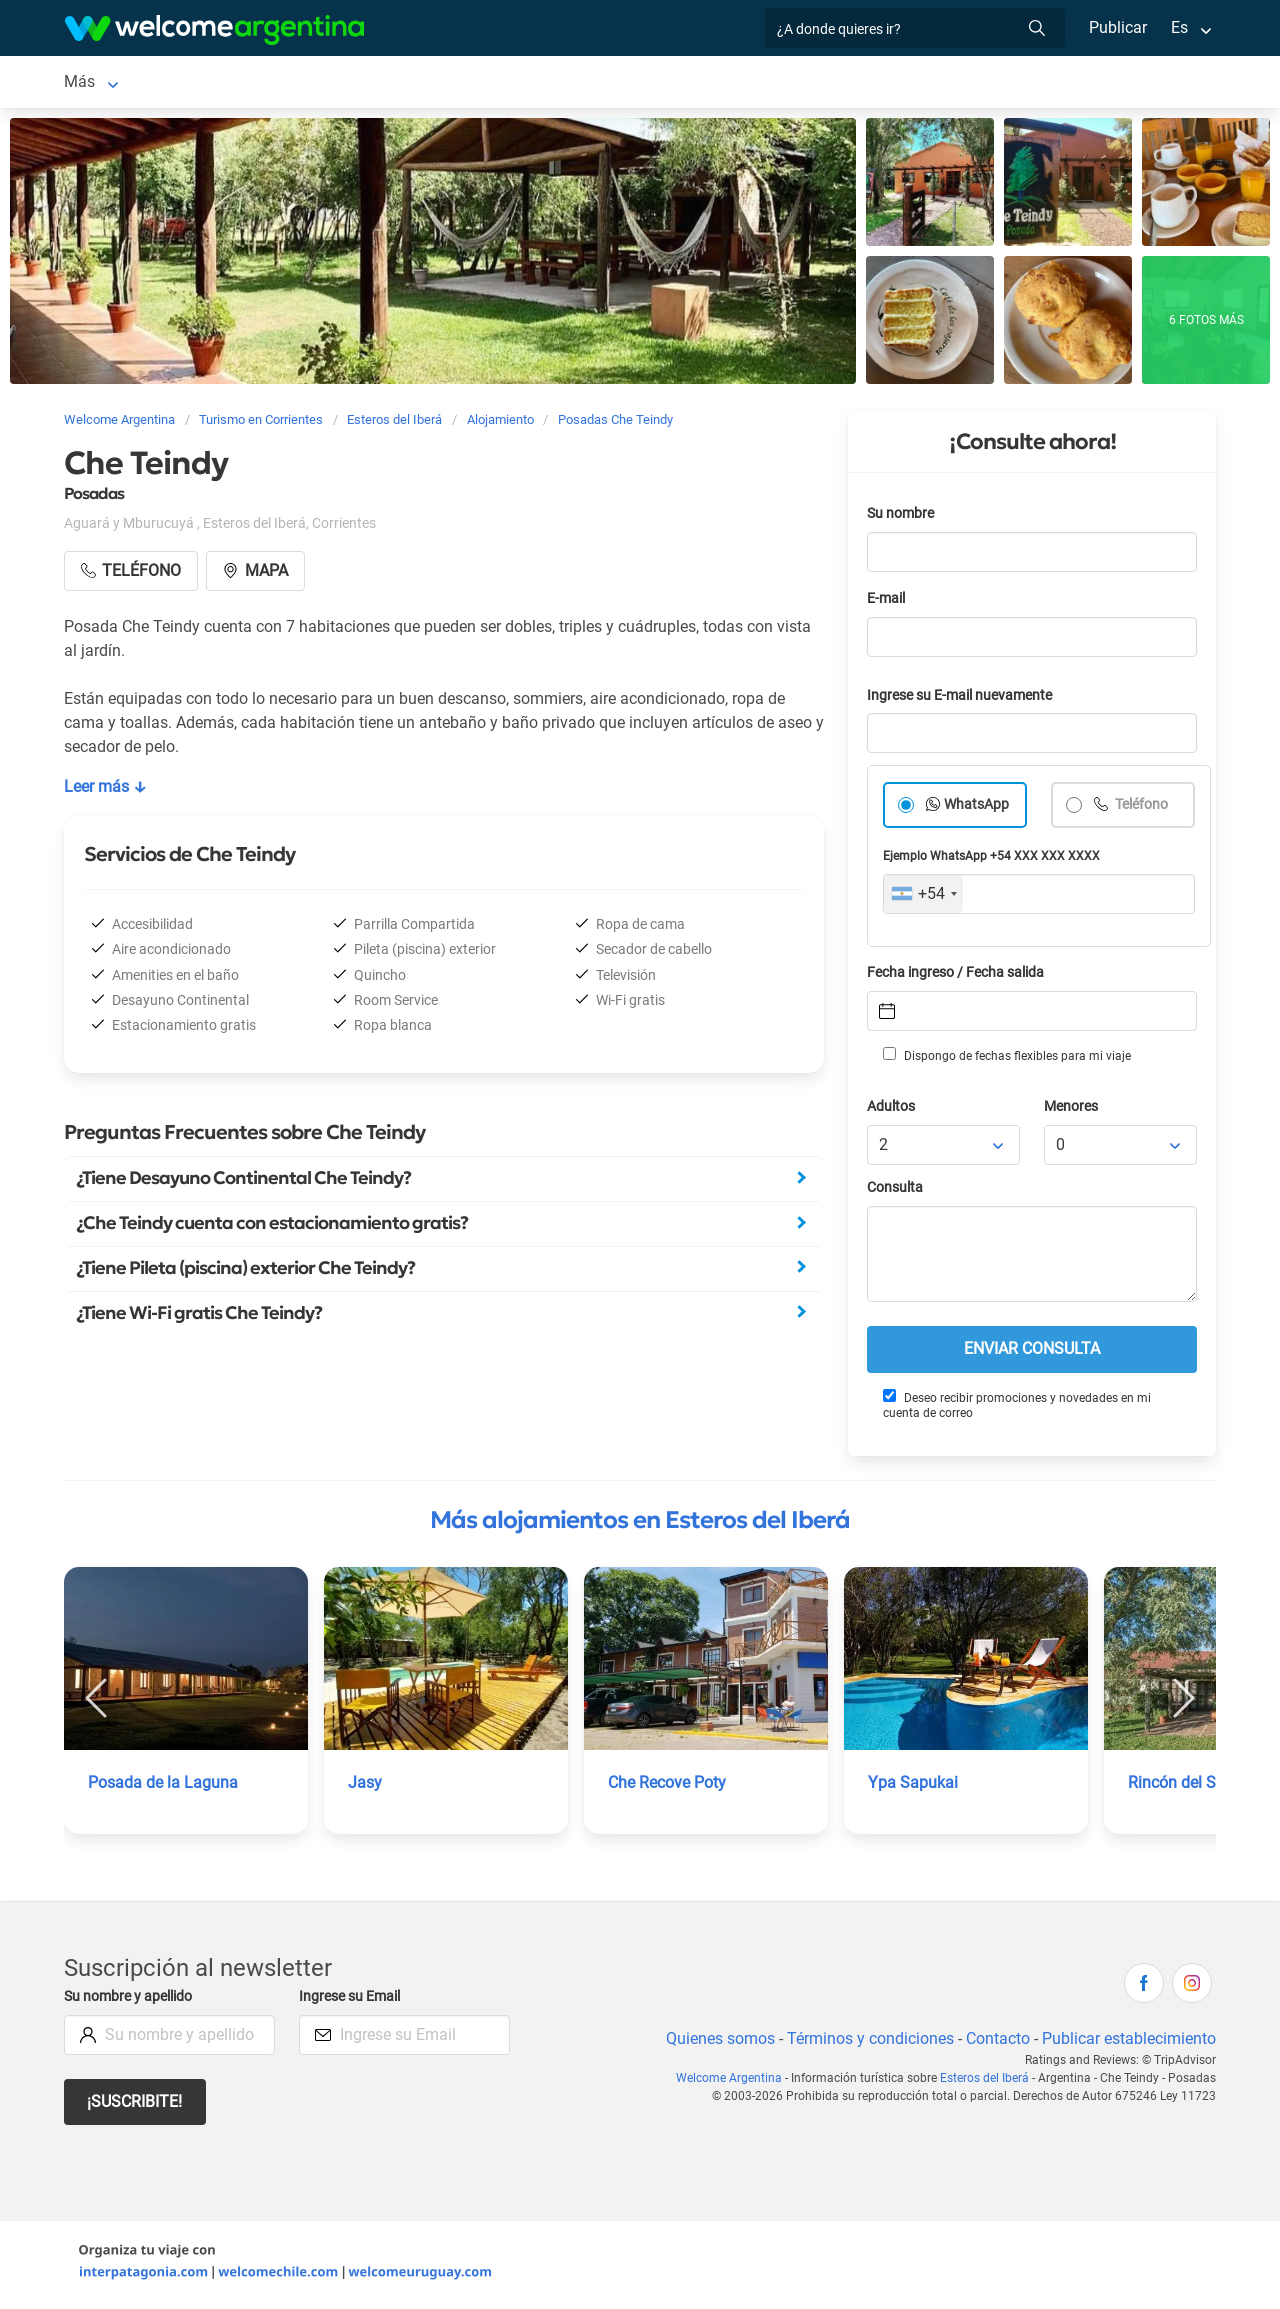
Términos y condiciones (866, 2042)
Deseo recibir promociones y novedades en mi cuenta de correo (1016, 1408)
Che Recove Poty (668, 1786)
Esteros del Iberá (123, 83)
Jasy (365, 1786)
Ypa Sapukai (912, 1786)
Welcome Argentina (734, 2082)
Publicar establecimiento (1128, 2042)
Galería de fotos (806, 83)
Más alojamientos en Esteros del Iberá (640, 1524)
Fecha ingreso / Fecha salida (959, 976)
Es (1179, 27)
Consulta (895, 1191)
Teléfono (1142, 808)
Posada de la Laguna (162, 1786)
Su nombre (902, 517)
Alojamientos (266, 83)
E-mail (888, 602)
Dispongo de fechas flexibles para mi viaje (1005, 1059)
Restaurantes (583, 83)
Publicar (1117, 27)
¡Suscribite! (135, 2105)
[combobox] (923, 898)
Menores (1072, 1110)
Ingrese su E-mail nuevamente (965, 699)
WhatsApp (977, 808)
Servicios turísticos (443, 83)
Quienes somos (714, 2042)
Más (901, 83)
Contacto (995, 2042)
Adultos (892, 1110)
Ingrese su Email (352, 2000)
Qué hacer (690, 83)
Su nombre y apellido (132, 2000)
